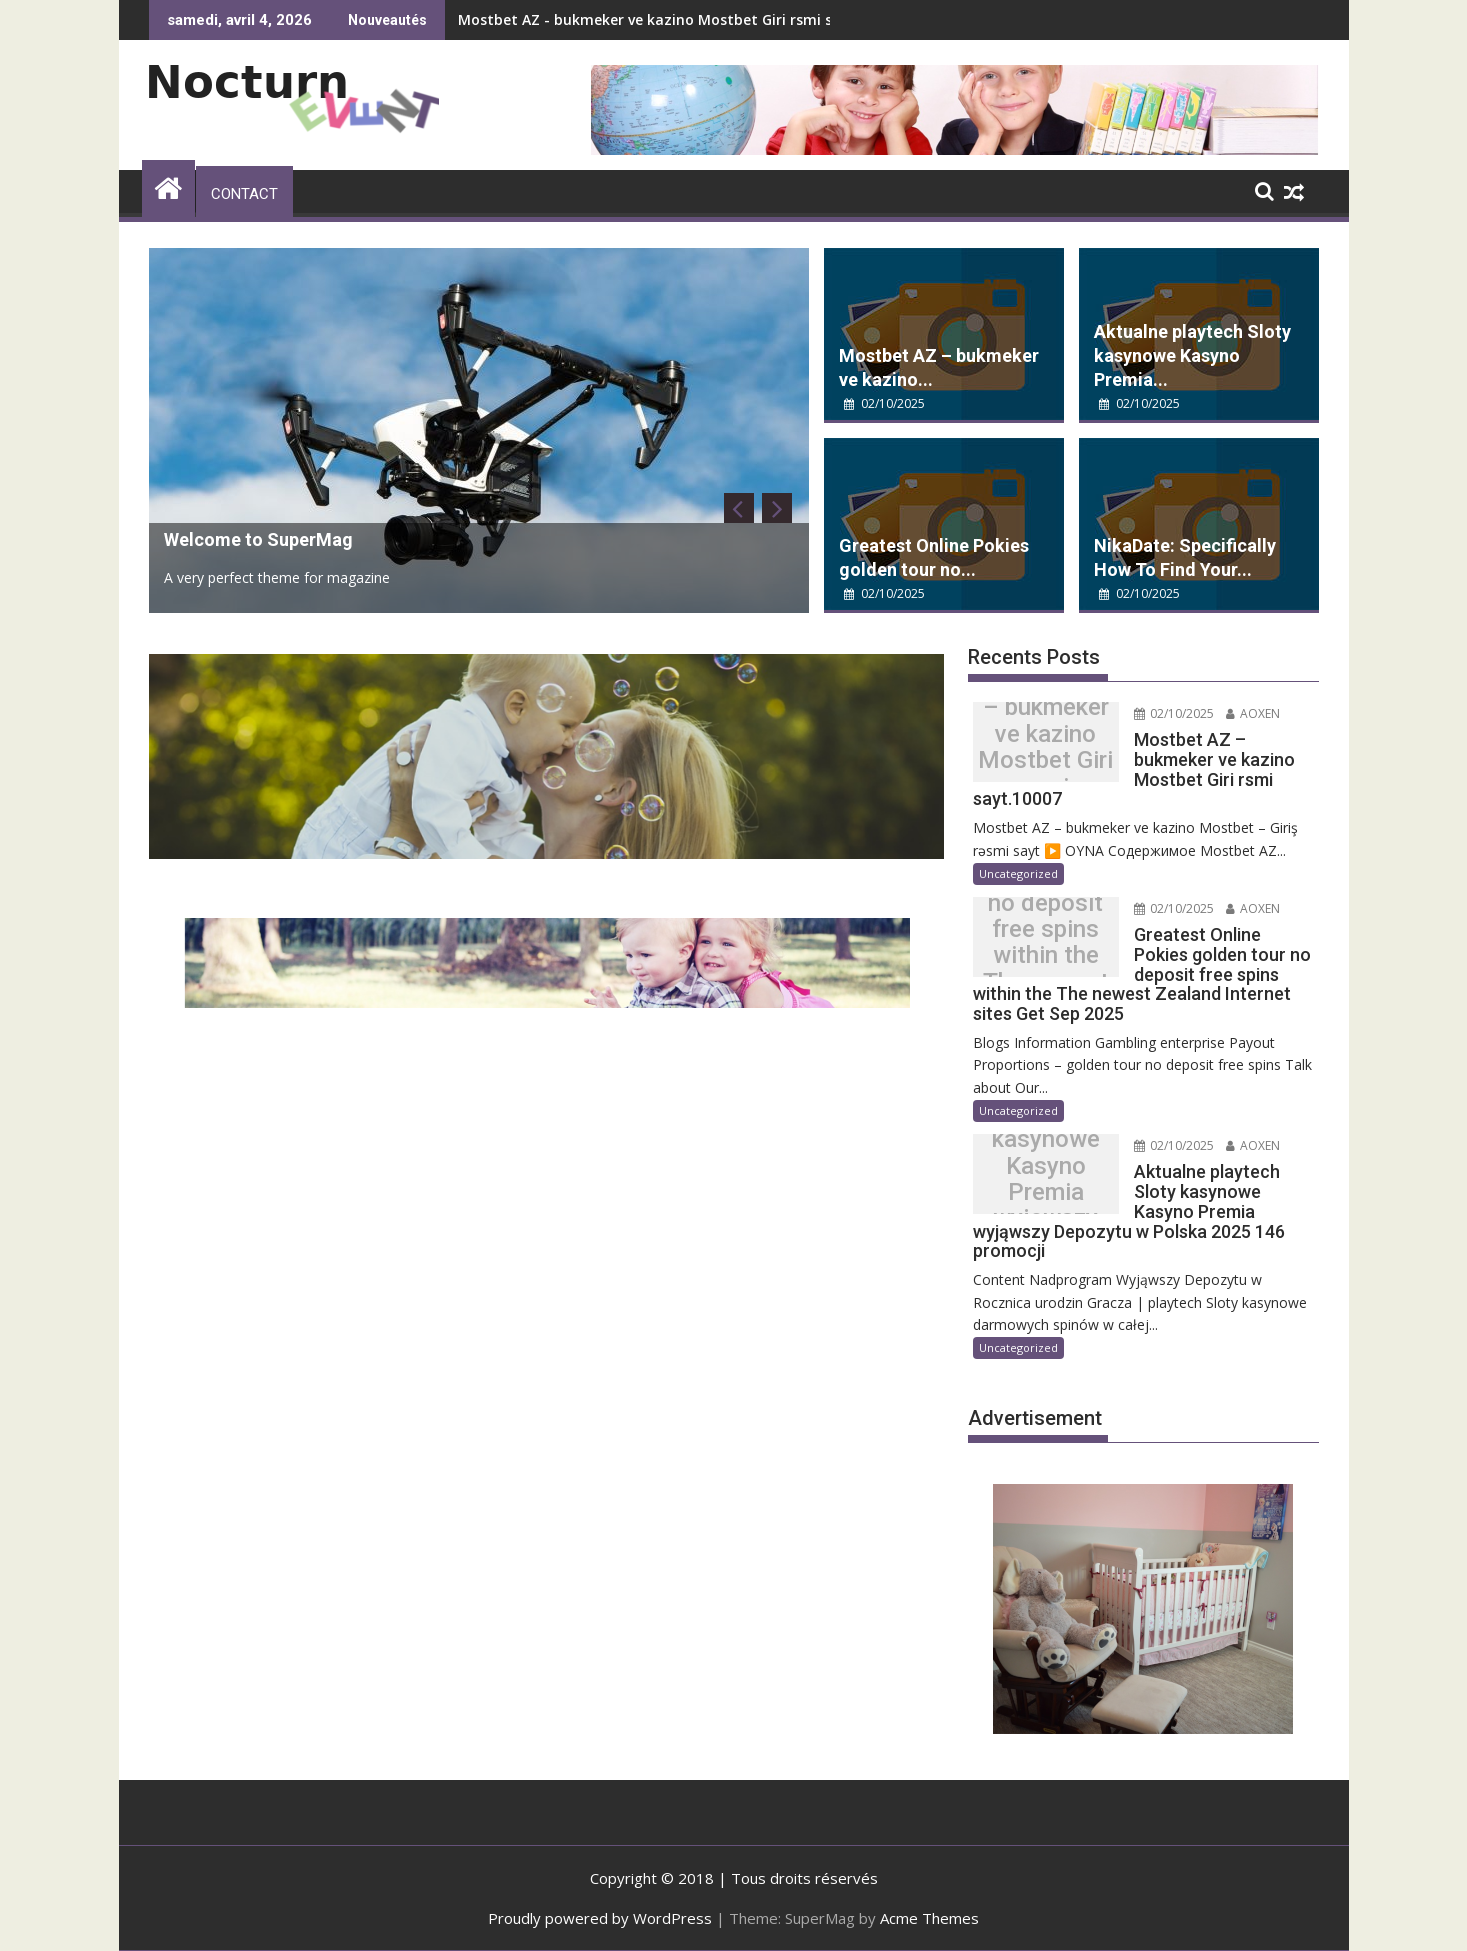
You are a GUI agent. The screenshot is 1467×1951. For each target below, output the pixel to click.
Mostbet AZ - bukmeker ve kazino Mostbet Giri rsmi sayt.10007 (679, 19)
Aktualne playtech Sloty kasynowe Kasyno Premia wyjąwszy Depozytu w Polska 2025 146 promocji (1045, 1179)
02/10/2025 (884, 403)
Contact (244, 194)
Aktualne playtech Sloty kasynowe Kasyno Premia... (1192, 355)
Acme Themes (929, 1918)
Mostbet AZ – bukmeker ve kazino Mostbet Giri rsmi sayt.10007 (1045, 747)
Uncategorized (1018, 873)
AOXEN (1253, 713)
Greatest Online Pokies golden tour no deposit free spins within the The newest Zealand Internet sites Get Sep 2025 (1045, 942)
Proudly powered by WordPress (600, 1918)
